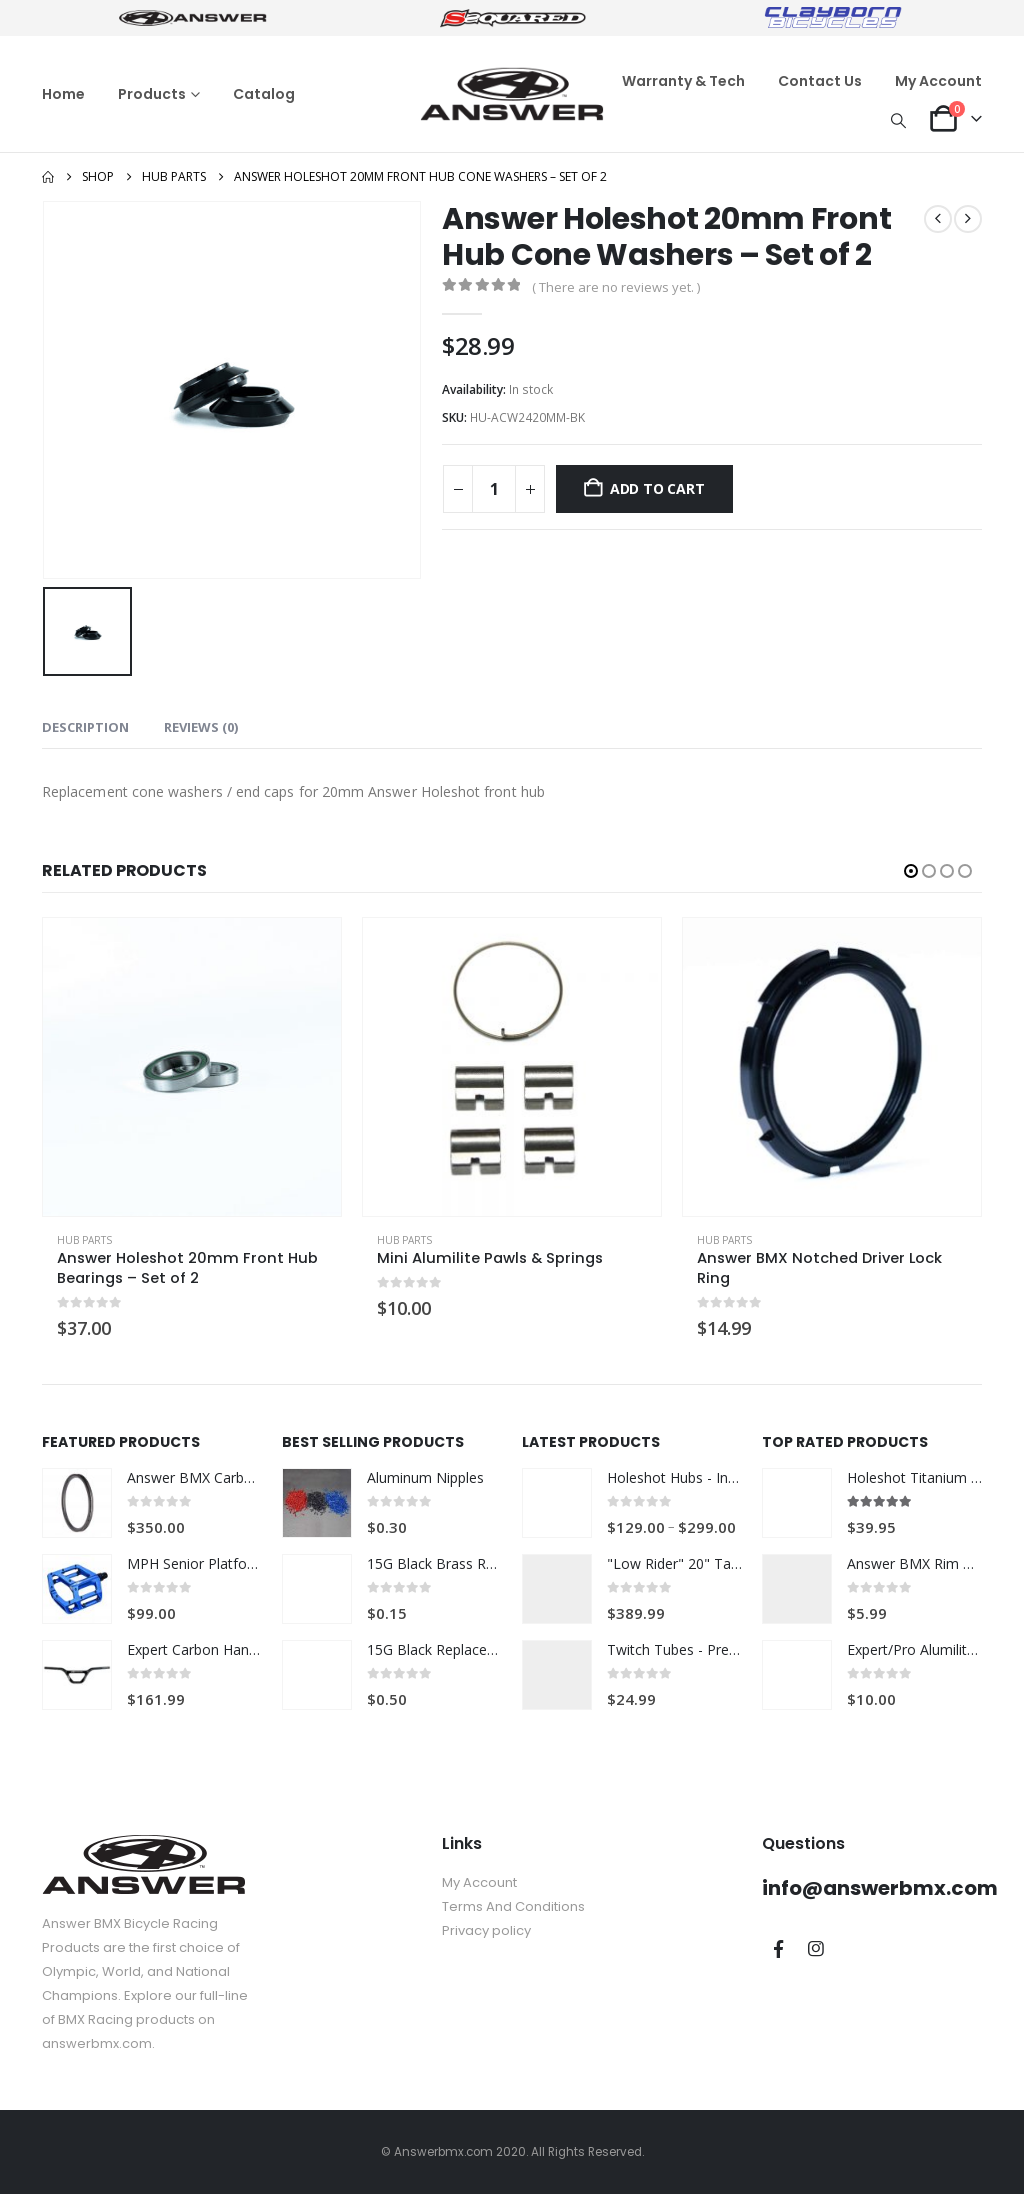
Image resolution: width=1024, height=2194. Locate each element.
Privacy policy (486, 1930)
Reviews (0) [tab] (201, 727)
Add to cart (657, 488)
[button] (899, 120)
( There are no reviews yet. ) (616, 287)
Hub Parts (84, 1240)
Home (63, 94)
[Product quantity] (494, 489)
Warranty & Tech (683, 81)
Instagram (816, 1949)
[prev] (938, 219)
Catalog (264, 94)
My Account (938, 81)
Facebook (779, 1949)
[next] (968, 219)
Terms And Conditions (513, 1906)
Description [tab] (85, 727)
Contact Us (820, 81)
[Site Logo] (512, 94)
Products (152, 94)
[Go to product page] (192, 1067)
